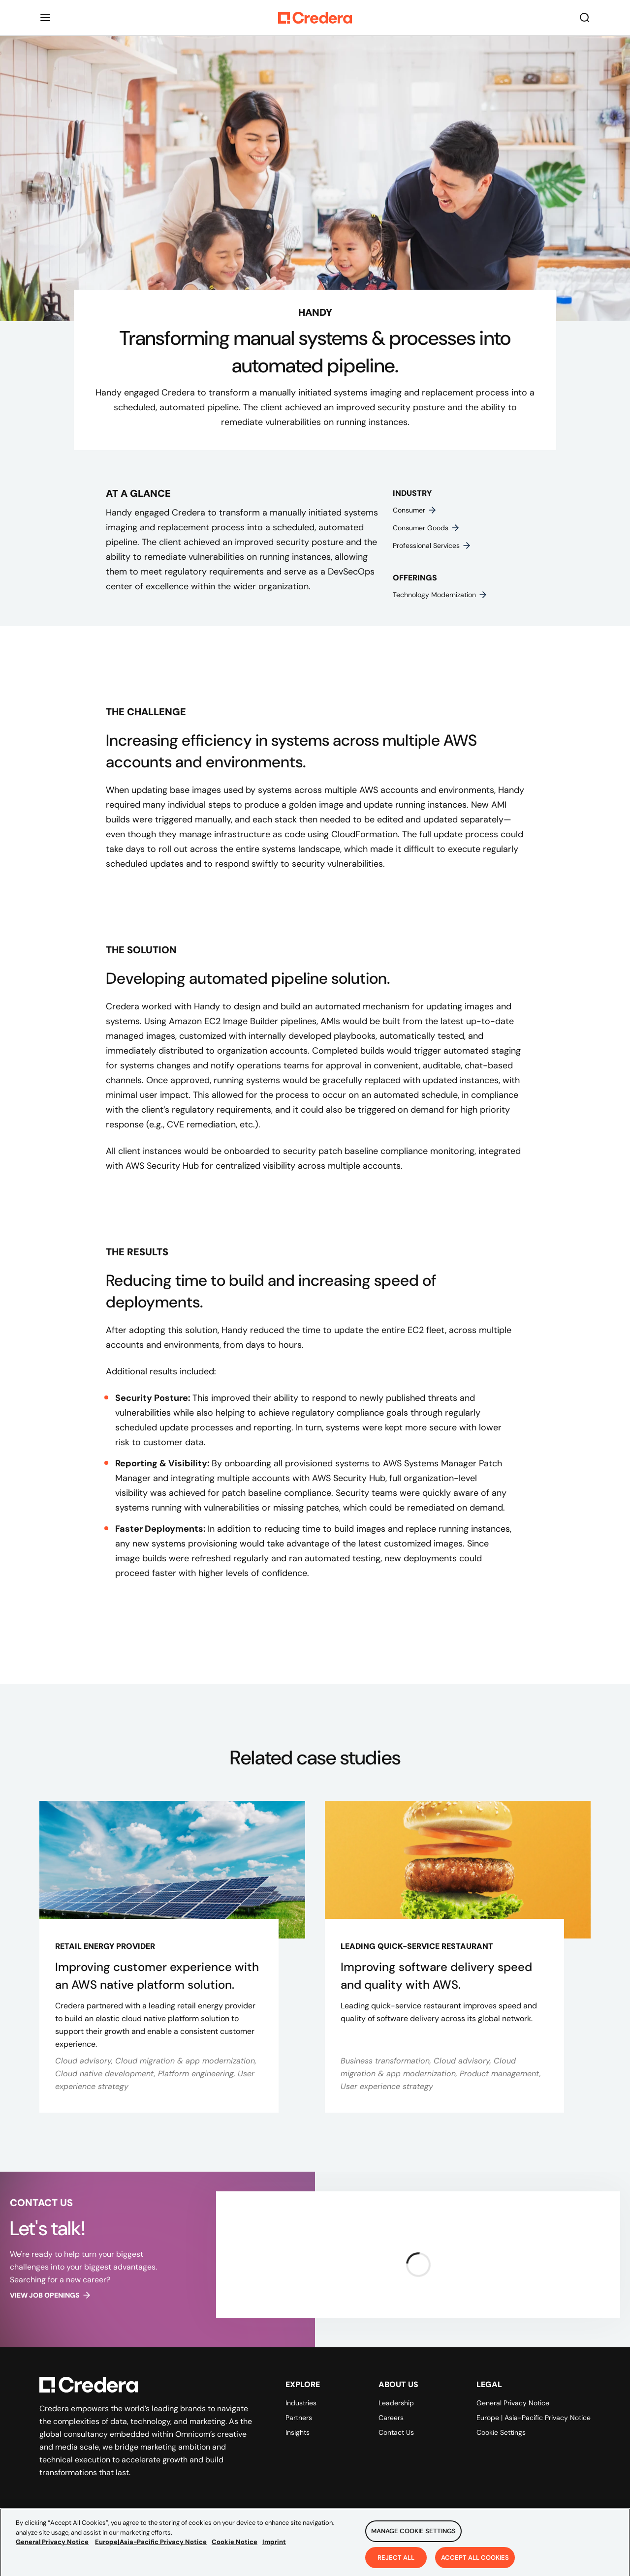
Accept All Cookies (475, 2565)
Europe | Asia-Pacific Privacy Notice (533, 2417)
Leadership (396, 2402)
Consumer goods (426, 528)
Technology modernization (440, 595)
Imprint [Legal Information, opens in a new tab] (274, 2550)
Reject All (396, 2565)
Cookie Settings (501, 2432)
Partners (298, 2417)
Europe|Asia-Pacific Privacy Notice (151, 2550)
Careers (391, 2417)
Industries (300, 2402)
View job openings (51, 2295)
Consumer (415, 510)
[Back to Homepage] (315, 18)
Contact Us (396, 2432)
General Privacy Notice (512, 2402)
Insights (297, 2432)
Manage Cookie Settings (413, 2539)
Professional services (432, 545)
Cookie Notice (234, 2550)
